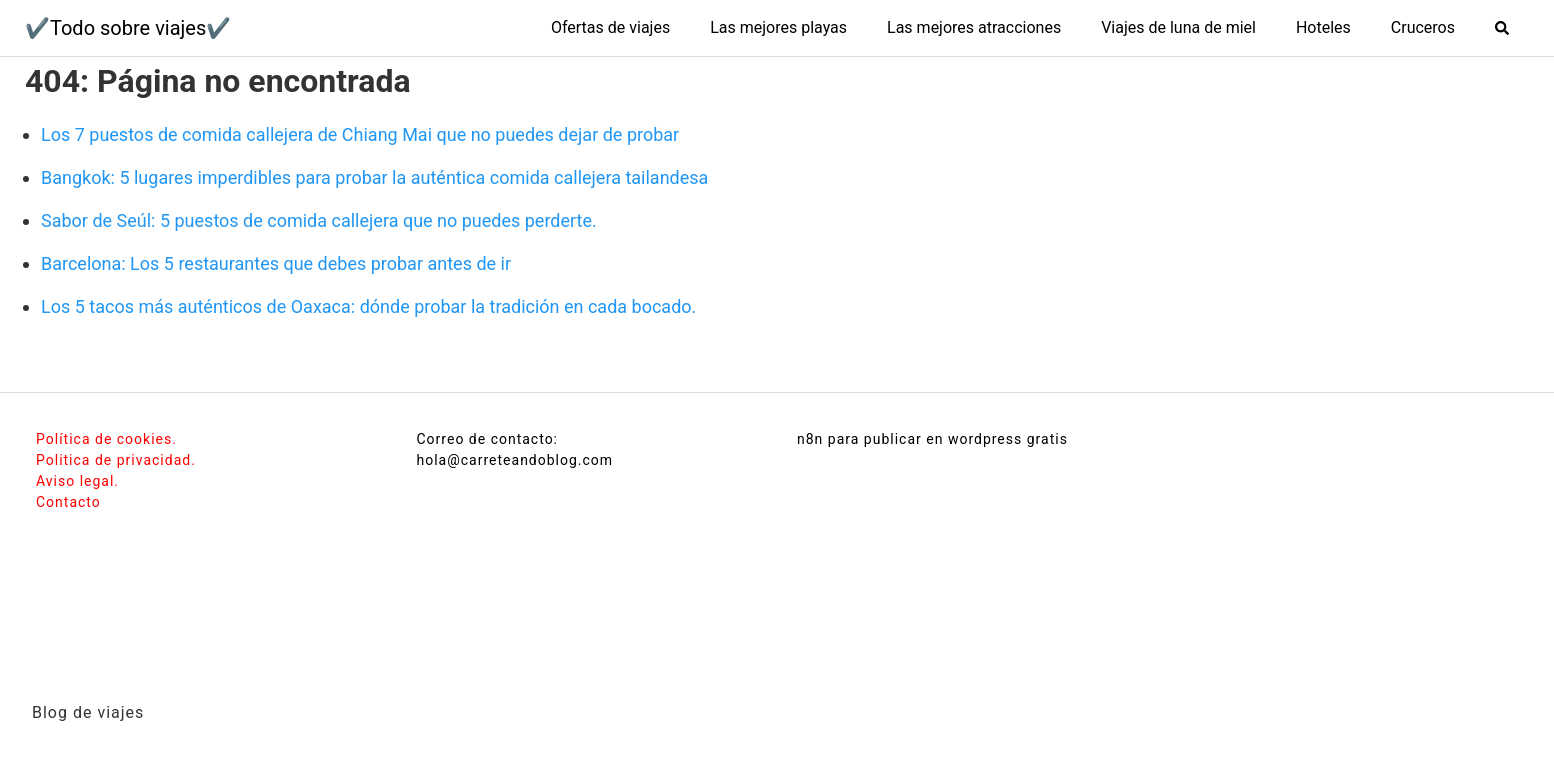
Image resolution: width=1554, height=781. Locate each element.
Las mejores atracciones (974, 27)
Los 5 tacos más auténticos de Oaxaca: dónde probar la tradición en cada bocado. (368, 306)
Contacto (68, 502)
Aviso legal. (77, 481)
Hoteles (1323, 27)
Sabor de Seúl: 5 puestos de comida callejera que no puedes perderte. (319, 220)
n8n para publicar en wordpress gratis (932, 439)
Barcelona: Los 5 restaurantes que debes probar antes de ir (276, 263)
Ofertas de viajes (610, 27)
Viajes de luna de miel (1178, 27)
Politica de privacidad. (116, 460)
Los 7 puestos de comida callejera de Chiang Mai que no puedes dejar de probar (360, 134)
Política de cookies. (106, 439)
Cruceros (1423, 27)
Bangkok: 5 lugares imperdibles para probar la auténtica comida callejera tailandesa (374, 177)
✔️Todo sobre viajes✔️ (128, 28)
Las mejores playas (778, 27)
